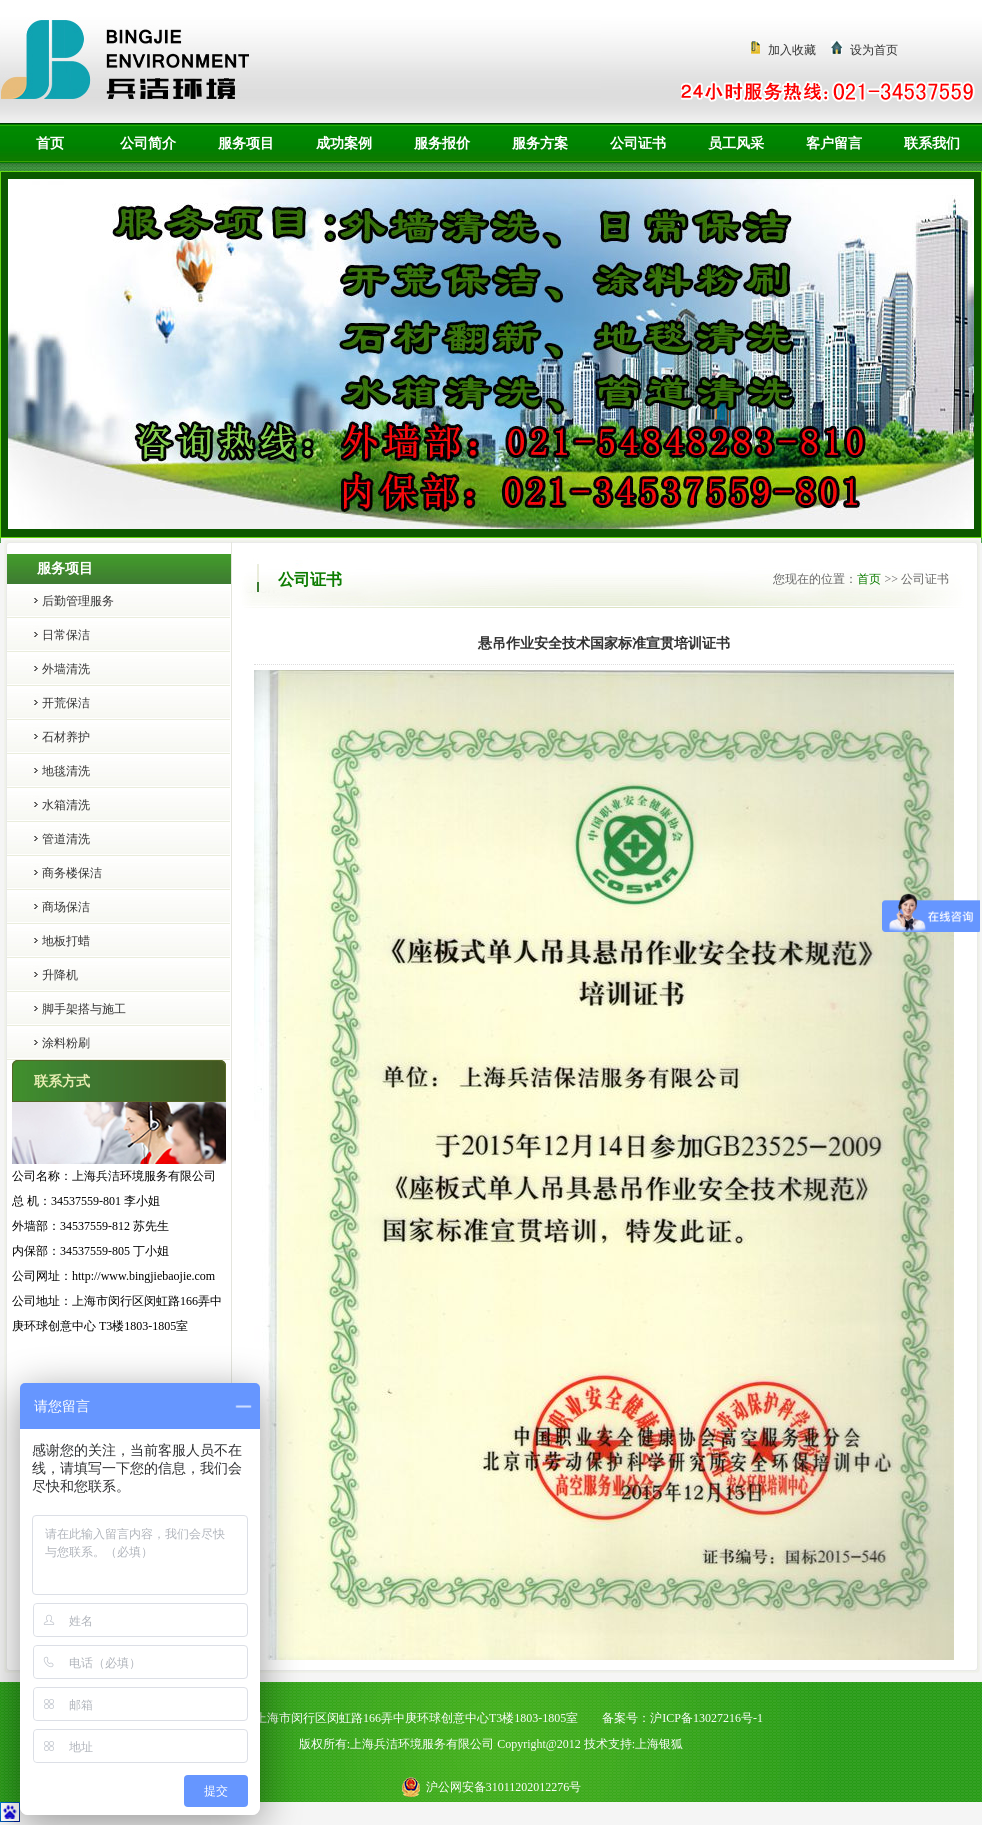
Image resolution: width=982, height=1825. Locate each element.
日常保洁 (66, 635)
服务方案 (540, 143)
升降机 (60, 975)
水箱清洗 (66, 805)
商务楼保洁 (72, 873)
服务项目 (246, 143)
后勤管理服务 (78, 601)
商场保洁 (66, 907)
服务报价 (442, 143)
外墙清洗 (66, 669)
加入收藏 (792, 50)
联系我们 (932, 143)
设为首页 (874, 50)
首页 (50, 143)
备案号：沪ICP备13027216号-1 (682, 1718)
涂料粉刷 (66, 1043)
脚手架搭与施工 (84, 1009)
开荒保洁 (66, 703)
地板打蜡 (66, 941)
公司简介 (148, 143)
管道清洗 (66, 839)
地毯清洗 (66, 771)
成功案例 (344, 143)
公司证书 (638, 143)
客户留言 (834, 143)
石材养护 (66, 737)
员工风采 (736, 143)
